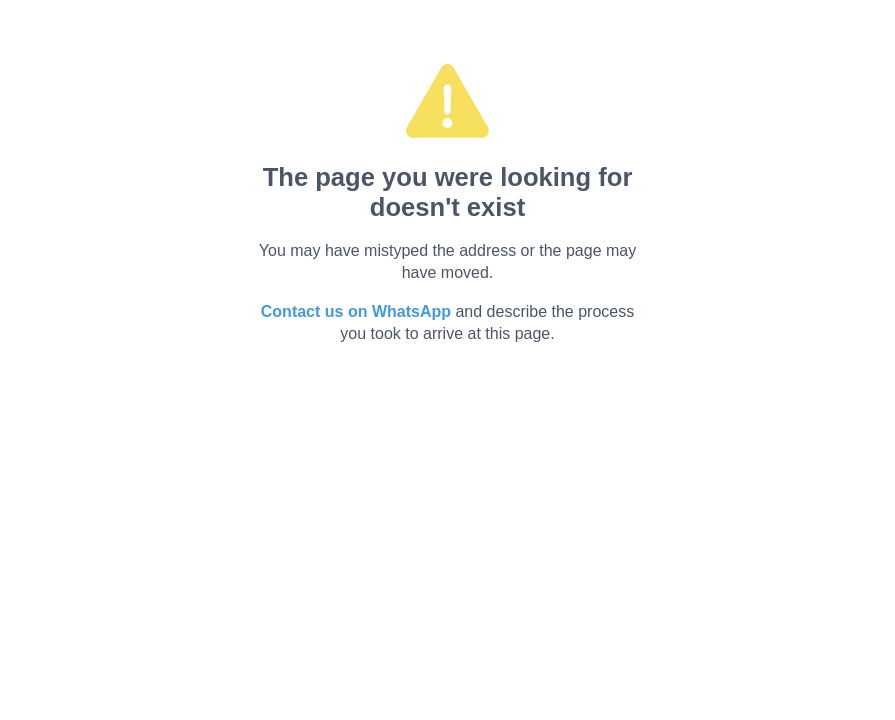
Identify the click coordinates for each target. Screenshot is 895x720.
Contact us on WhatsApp (356, 311)
